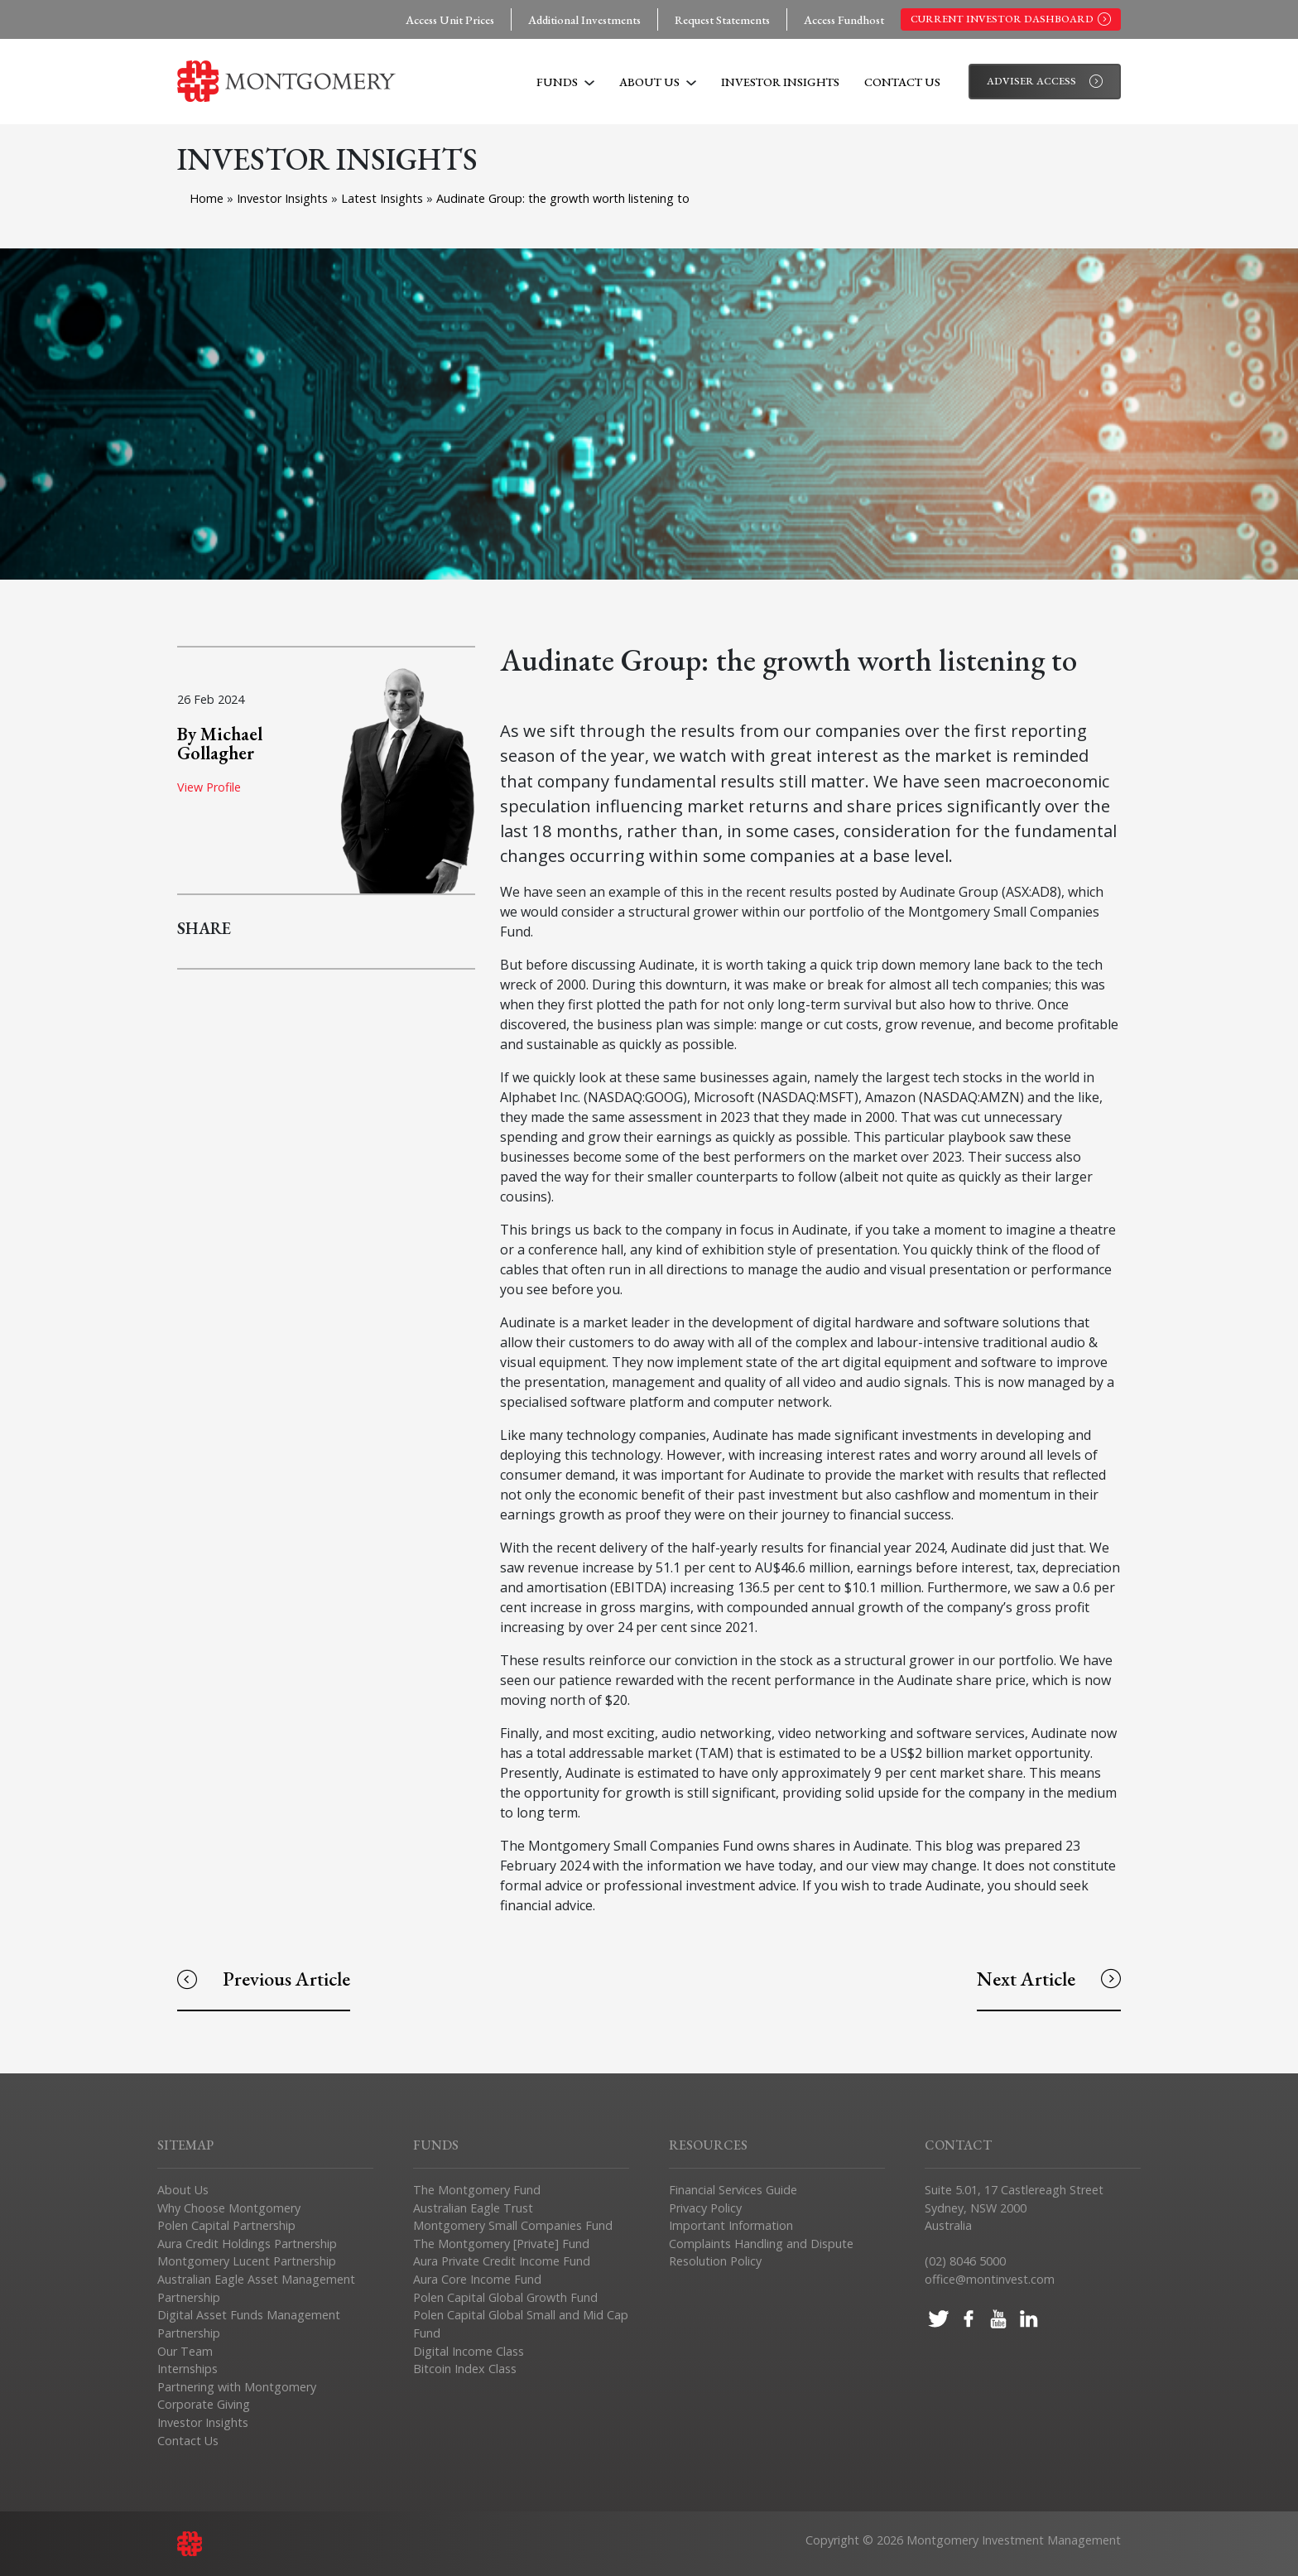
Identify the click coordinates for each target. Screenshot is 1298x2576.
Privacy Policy (705, 2208)
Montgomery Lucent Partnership (246, 2261)
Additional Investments (584, 19)
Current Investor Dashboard (1011, 19)
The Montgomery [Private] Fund (501, 2243)
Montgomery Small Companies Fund (513, 2225)
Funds (565, 81)
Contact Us (902, 81)
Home (207, 198)
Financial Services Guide (733, 2190)
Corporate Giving (203, 2404)
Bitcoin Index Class (465, 2368)
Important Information (731, 2225)
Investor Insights (780, 81)
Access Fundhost (844, 19)
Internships (187, 2368)
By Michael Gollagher (219, 742)
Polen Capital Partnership (226, 2225)
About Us (657, 81)
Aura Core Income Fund (477, 2279)
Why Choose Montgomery (228, 2208)
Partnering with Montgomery (236, 2387)
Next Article (1049, 1978)
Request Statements (722, 19)
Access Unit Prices (450, 19)
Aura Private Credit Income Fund (501, 2261)
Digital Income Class (468, 2351)
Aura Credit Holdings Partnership (247, 2243)
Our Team (185, 2351)
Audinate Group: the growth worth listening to (563, 198)
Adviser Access (1045, 81)
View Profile (209, 787)
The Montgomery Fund (477, 2190)
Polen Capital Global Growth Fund (505, 2297)
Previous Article (263, 1978)
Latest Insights (383, 198)
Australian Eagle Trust (473, 2208)
